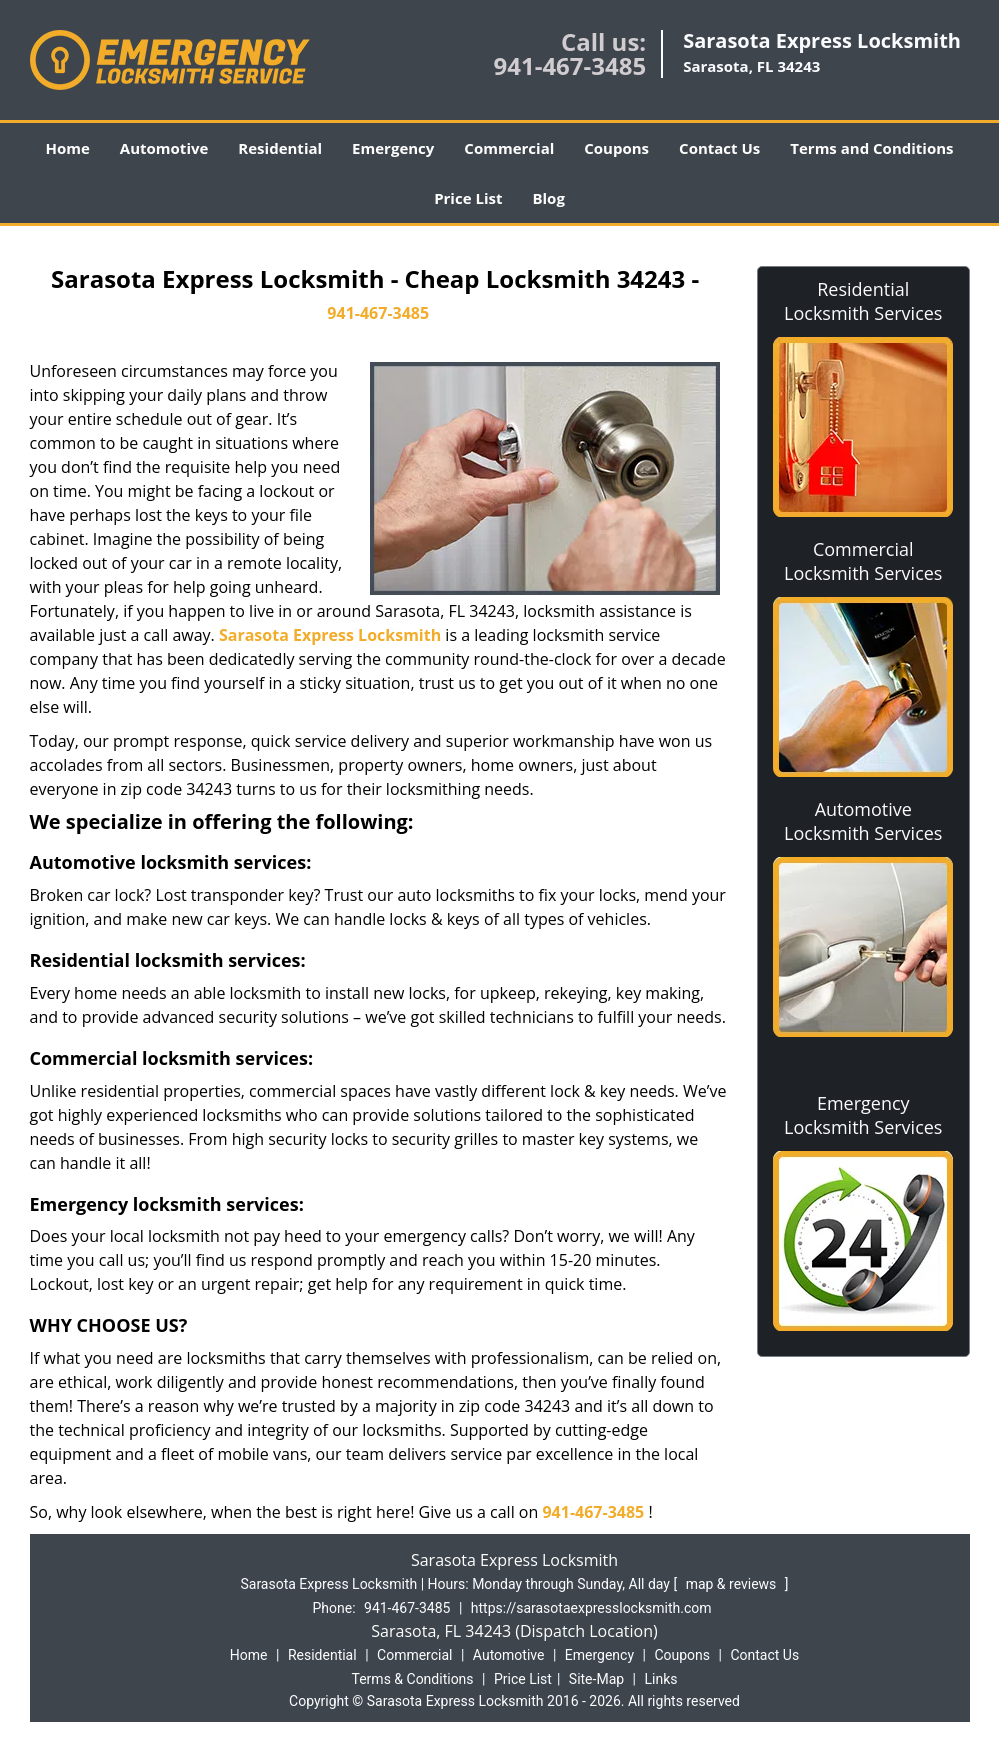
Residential (280, 148)
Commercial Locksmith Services (863, 561)
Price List (468, 198)
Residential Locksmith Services (863, 301)
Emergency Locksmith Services (863, 1115)
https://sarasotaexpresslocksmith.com (591, 1608)
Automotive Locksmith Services (863, 821)
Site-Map (596, 1679)
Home (67, 148)
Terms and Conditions (871, 148)
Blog (548, 198)
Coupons (616, 148)
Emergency (393, 148)
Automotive (164, 148)
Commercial (509, 148)
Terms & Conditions (413, 1679)
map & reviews (733, 1584)
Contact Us (719, 148)
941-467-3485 (569, 65)
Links (660, 1679)
